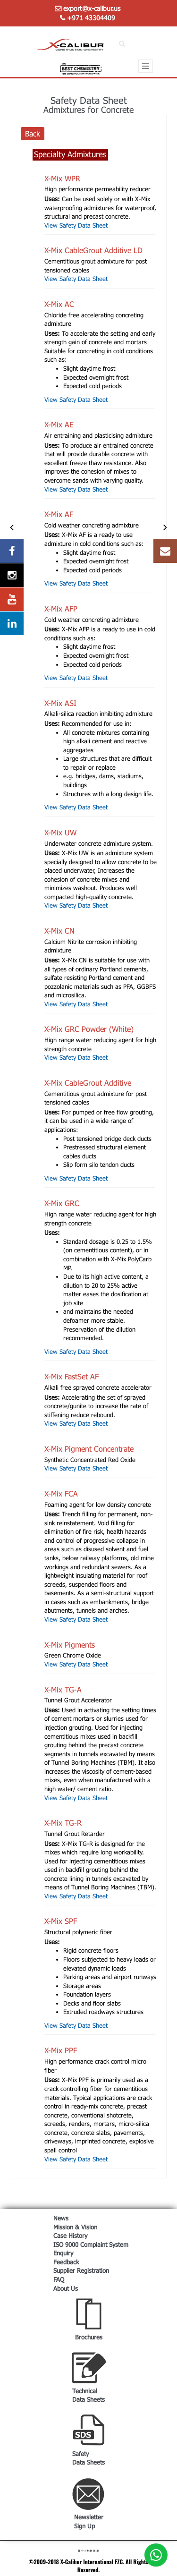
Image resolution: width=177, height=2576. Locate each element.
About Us (65, 2288)
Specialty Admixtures (70, 154)
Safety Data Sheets (88, 2458)
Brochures (88, 2337)
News (60, 2218)
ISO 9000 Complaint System (90, 2244)
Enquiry (63, 2253)
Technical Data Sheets (88, 2395)
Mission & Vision (75, 2227)
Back (32, 133)
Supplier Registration (81, 2270)
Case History (70, 2235)
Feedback (66, 2262)
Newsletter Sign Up (88, 2521)
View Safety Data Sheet (76, 225)
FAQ (58, 2279)
